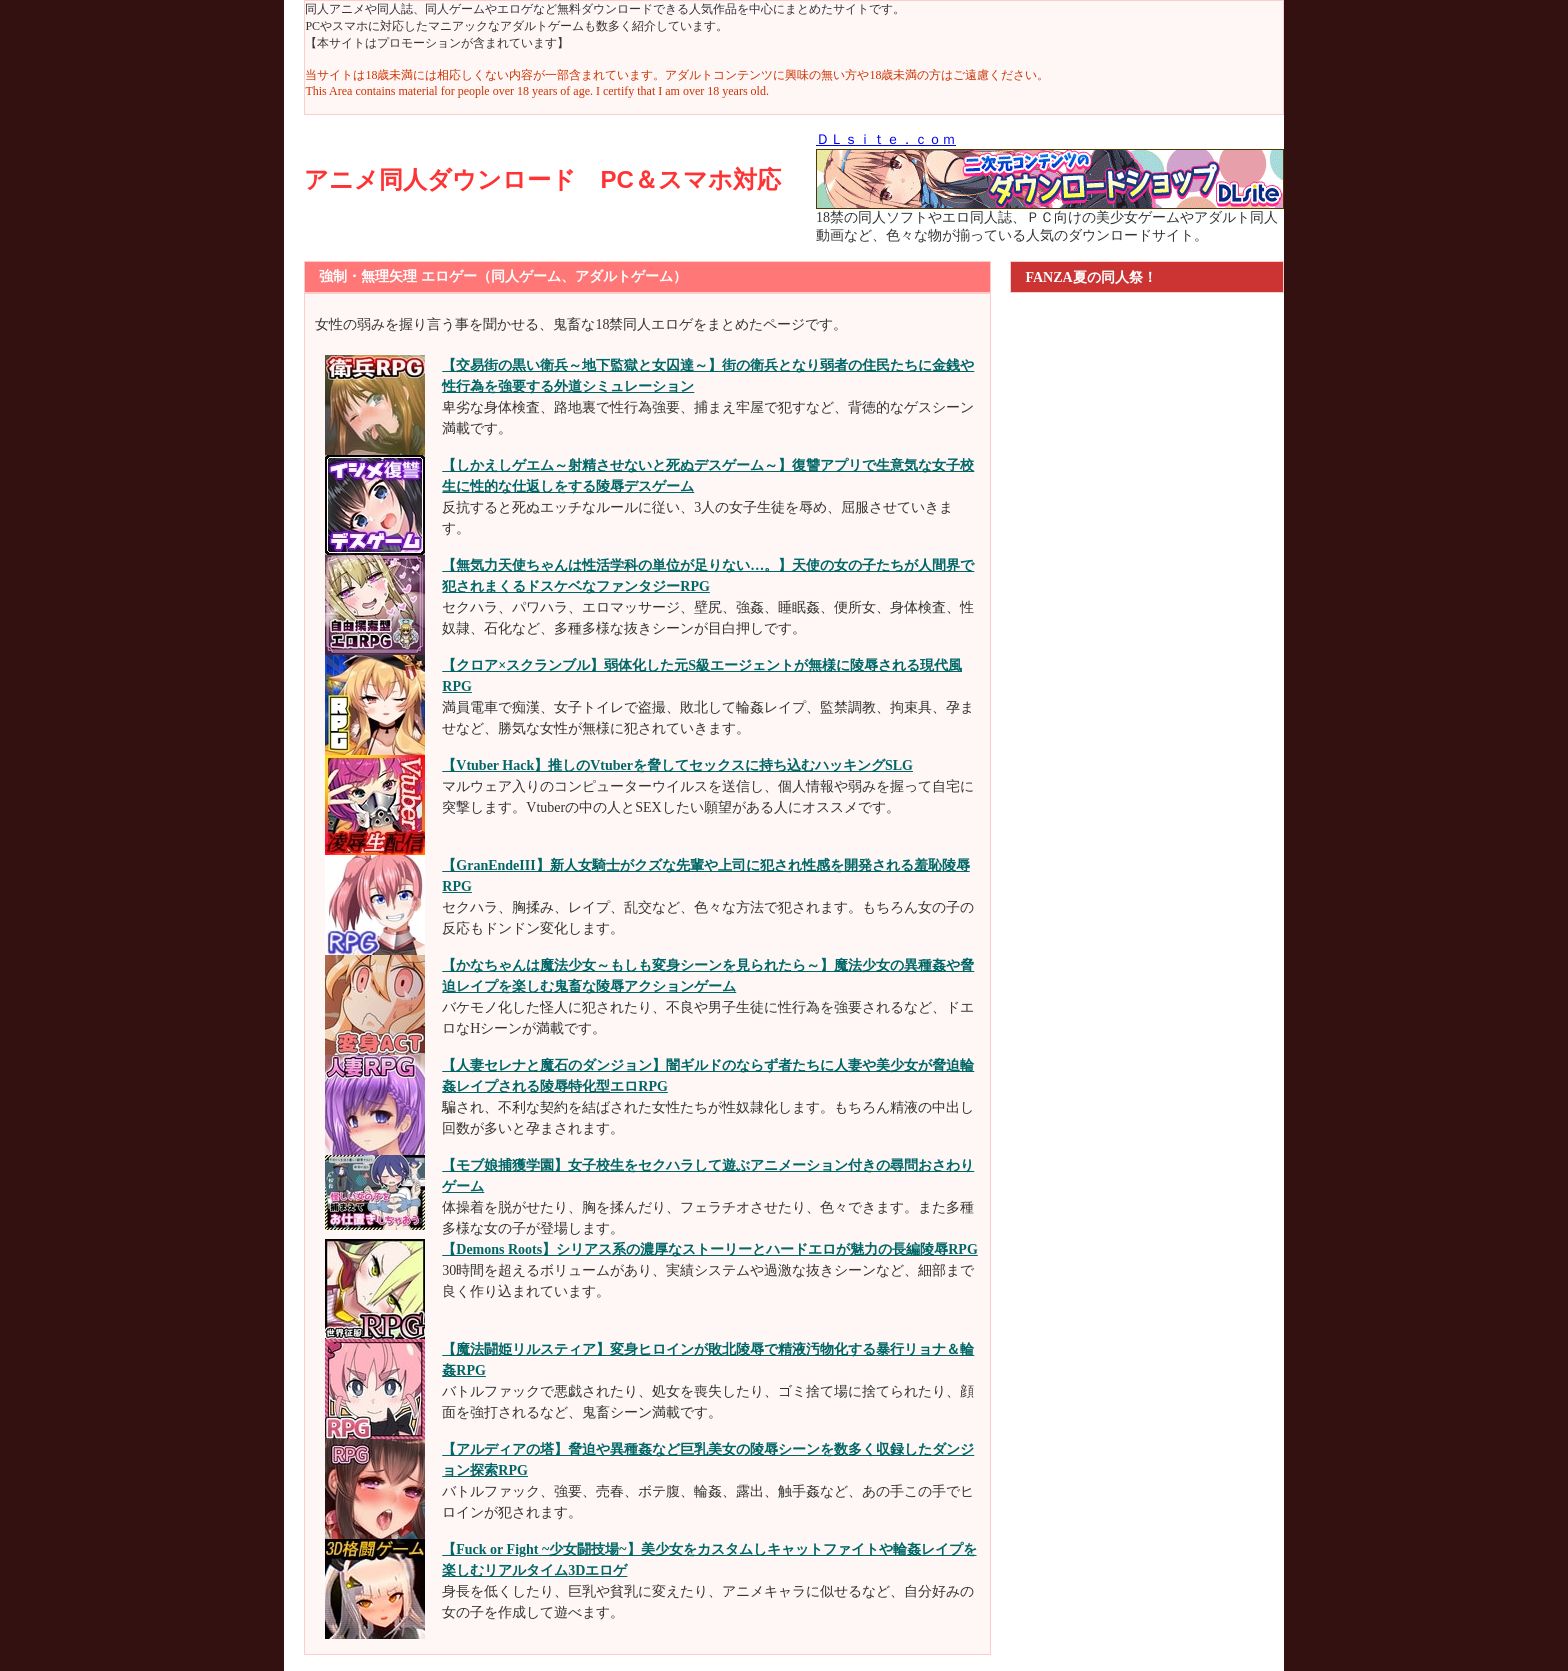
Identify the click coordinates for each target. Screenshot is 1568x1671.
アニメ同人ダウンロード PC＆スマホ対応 (542, 179)
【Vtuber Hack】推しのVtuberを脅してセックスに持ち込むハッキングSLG (677, 765)
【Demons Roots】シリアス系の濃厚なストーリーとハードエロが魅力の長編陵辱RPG (710, 1249)
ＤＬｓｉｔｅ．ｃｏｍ (886, 139)
